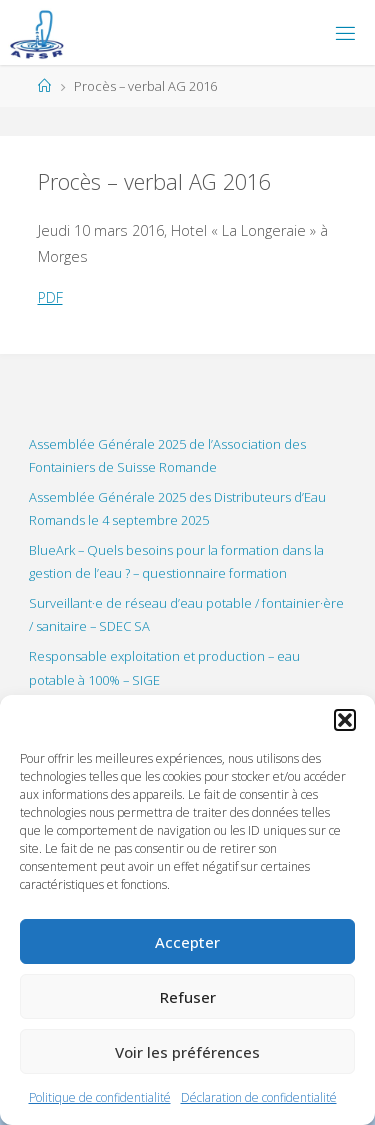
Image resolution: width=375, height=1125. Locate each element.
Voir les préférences (187, 1052)
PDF (50, 297)
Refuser (188, 997)
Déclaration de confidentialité (259, 1097)
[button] (345, 720)
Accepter (187, 942)
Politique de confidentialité (100, 1097)
